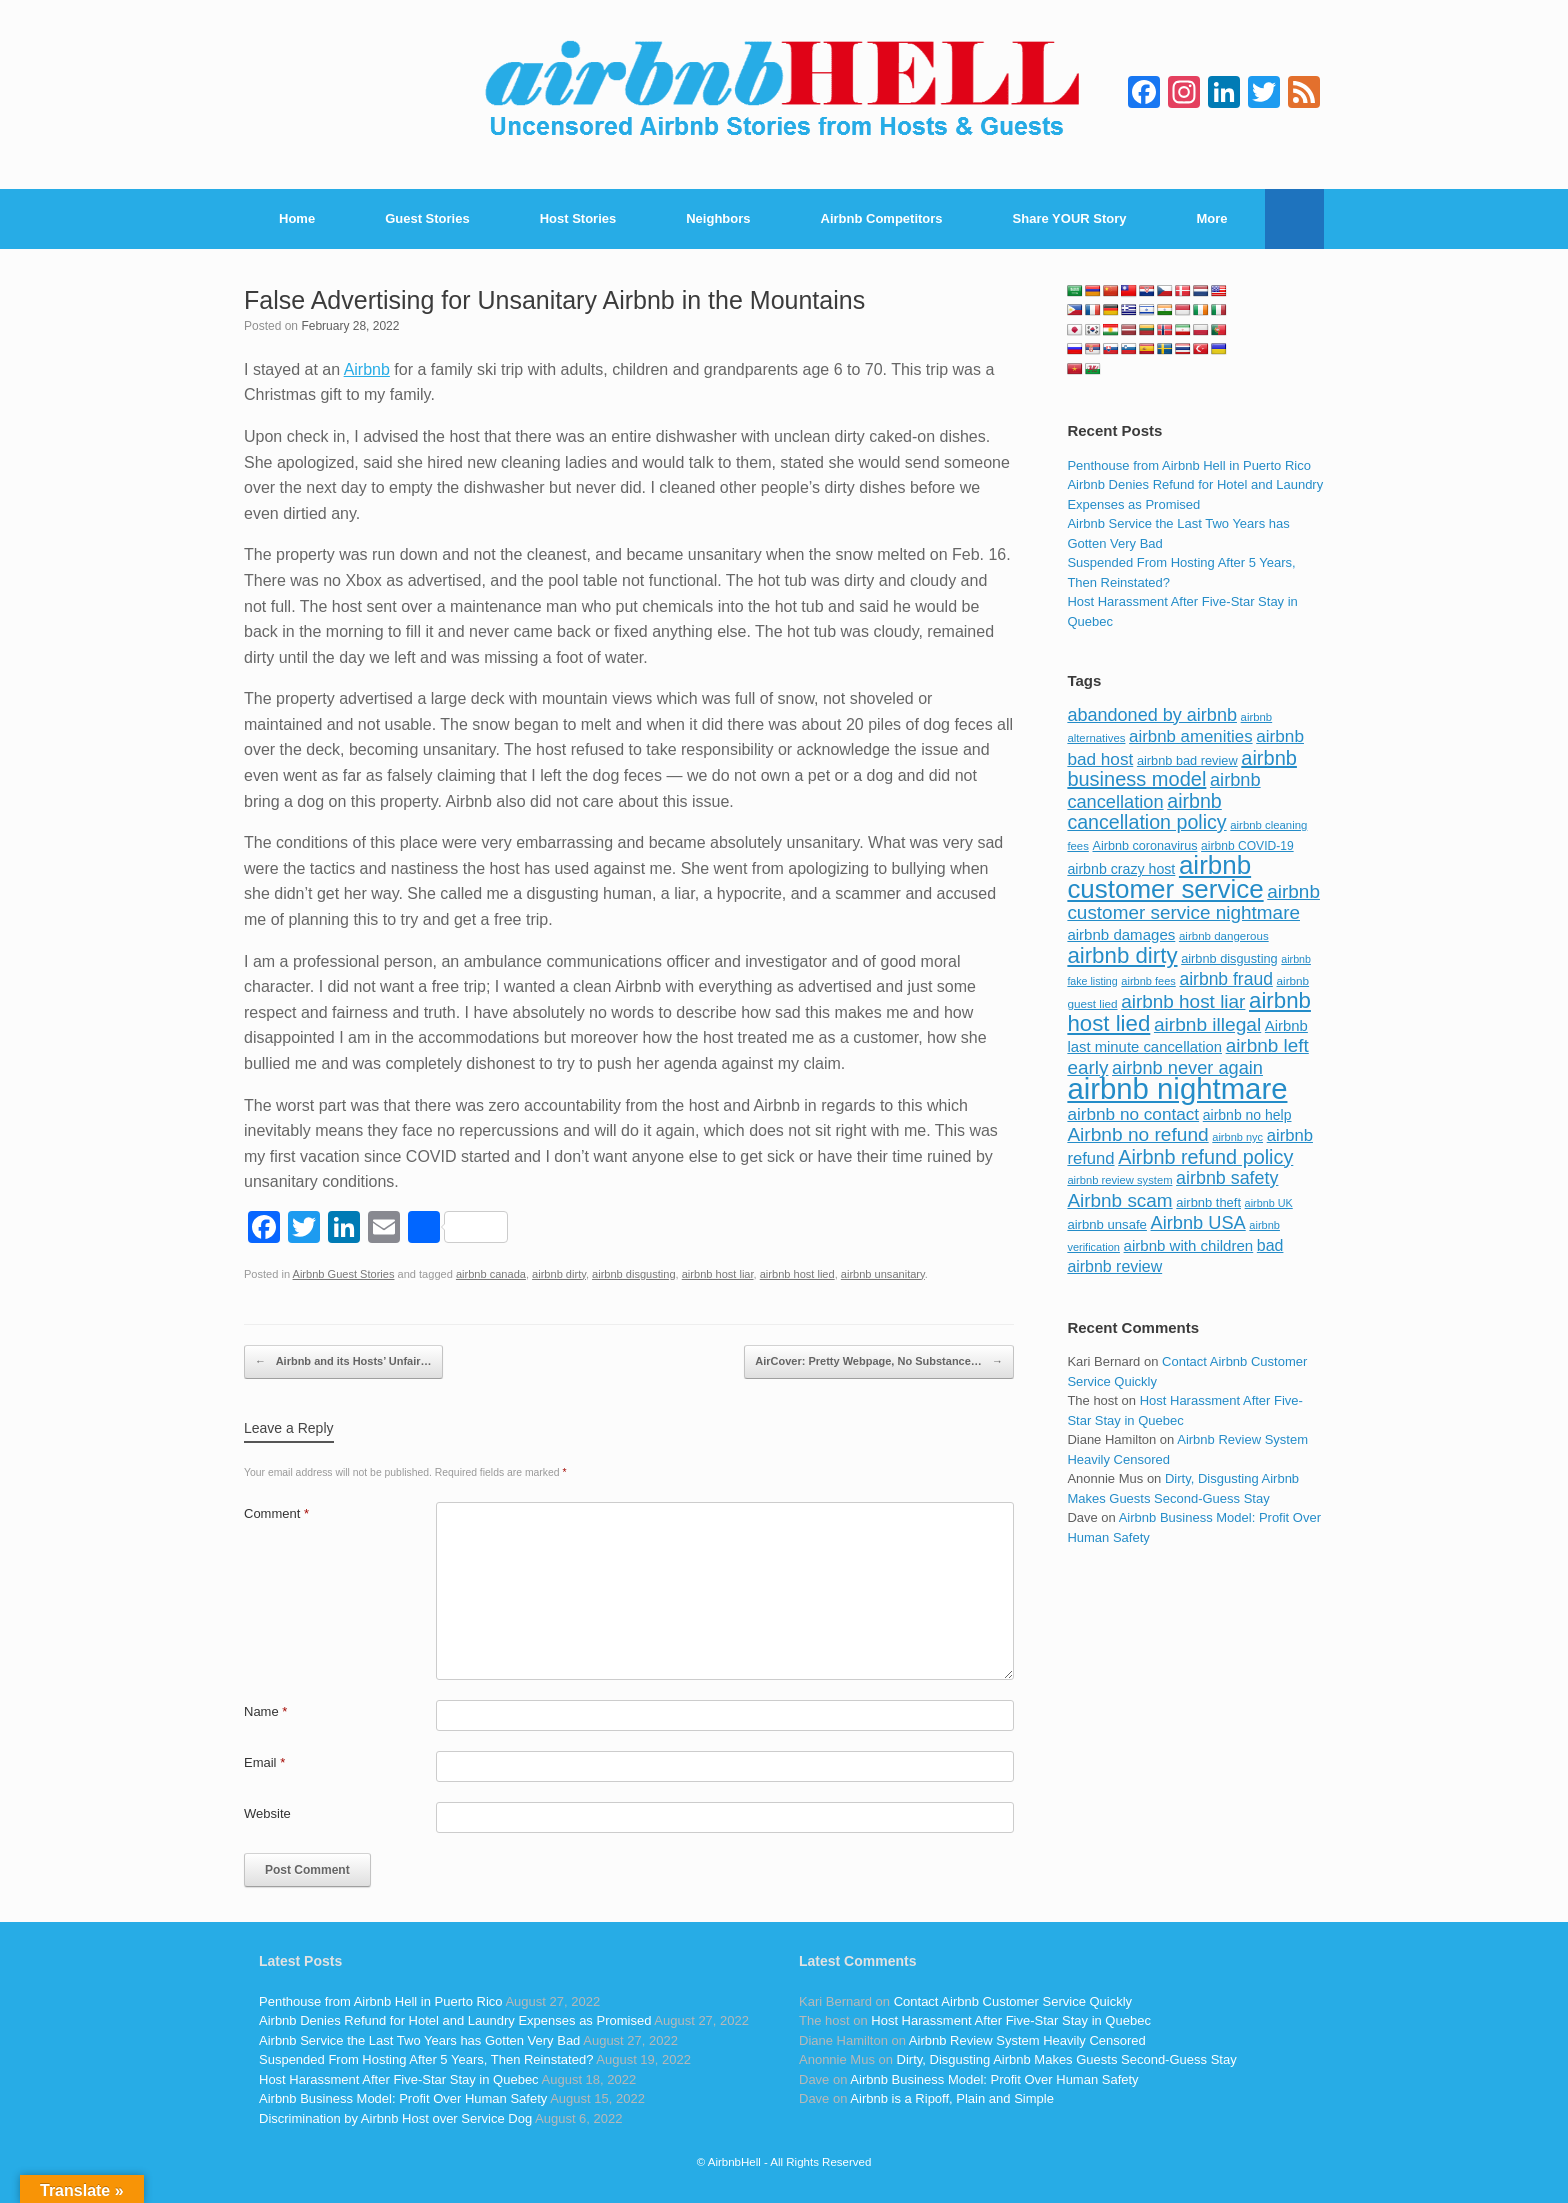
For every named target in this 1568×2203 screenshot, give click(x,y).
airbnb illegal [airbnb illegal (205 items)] (1207, 1024)
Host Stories (578, 218)
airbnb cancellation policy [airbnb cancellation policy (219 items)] (1146, 812)
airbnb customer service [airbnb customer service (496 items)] (1165, 877)
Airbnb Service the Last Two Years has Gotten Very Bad (419, 2040)
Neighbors (718, 218)
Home (297, 218)
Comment (276, 1513)
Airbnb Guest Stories (344, 1274)
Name (265, 1711)
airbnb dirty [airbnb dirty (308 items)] (1122, 955)
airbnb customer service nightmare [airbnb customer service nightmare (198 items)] (1193, 902)
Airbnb (367, 369)
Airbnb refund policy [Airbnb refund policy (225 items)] (1205, 1157)
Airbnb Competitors (882, 218)
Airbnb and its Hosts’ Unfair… (343, 1362)
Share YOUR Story (1070, 218)
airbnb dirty (559, 1274)
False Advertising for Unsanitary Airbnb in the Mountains (554, 300)
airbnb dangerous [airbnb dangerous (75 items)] (1224, 936)
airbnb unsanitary (883, 1274)
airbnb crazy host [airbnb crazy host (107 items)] (1121, 869)
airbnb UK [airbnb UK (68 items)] (1269, 1203)
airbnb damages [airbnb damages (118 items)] (1121, 934)
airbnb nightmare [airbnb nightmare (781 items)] (1177, 1088)
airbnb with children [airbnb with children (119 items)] (1189, 1245)
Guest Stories (427, 218)
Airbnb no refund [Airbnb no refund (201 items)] (1137, 1134)
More (1212, 218)
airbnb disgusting (634, 1274)
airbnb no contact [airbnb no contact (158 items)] (1133, 1114)
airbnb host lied (797, 1274)
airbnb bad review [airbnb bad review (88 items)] (1187, 760)
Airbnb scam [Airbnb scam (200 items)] (1119, 1200)
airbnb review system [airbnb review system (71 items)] (1119, 1180)
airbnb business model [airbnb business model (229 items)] (1182, 769)
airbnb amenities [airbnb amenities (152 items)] (1190, 736)
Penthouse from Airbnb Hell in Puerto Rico (1189, 465)
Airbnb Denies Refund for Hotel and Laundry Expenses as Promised (455, 2020)
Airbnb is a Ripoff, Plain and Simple (952, 2098)
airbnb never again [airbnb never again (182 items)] (1187, 1067)
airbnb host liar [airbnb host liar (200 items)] (1183, 1001)
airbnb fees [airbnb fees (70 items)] (1148, 981)
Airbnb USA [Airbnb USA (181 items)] (1198, 1222)
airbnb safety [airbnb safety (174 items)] (1227, 1178)
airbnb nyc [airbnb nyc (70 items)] (1237, 1137)
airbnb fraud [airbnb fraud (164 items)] (1225, 979)
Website (267, 1813)
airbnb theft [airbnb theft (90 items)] (1208, 1202)
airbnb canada (491, 1274)
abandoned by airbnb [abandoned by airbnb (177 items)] (1152, 715)
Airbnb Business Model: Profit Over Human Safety (403, 2098)
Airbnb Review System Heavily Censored (1027, 2040)
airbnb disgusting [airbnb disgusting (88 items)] (1229, 958)
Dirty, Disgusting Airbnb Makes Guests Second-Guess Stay (1067, 2059)
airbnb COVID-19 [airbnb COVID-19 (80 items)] (1247, 846)
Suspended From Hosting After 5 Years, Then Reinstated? (426, 2059)
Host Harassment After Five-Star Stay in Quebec (399, 2079)
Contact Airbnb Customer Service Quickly (1013, 2001)
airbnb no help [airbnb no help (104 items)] (1247, 1115)
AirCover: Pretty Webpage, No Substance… (879, 1362)
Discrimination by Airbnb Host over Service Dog (395, 2118)
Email (264, 1762)
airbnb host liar (718, 1274)
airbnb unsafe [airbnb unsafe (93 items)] (1107, 1224)
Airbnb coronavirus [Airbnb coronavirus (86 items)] (1144, 846)
